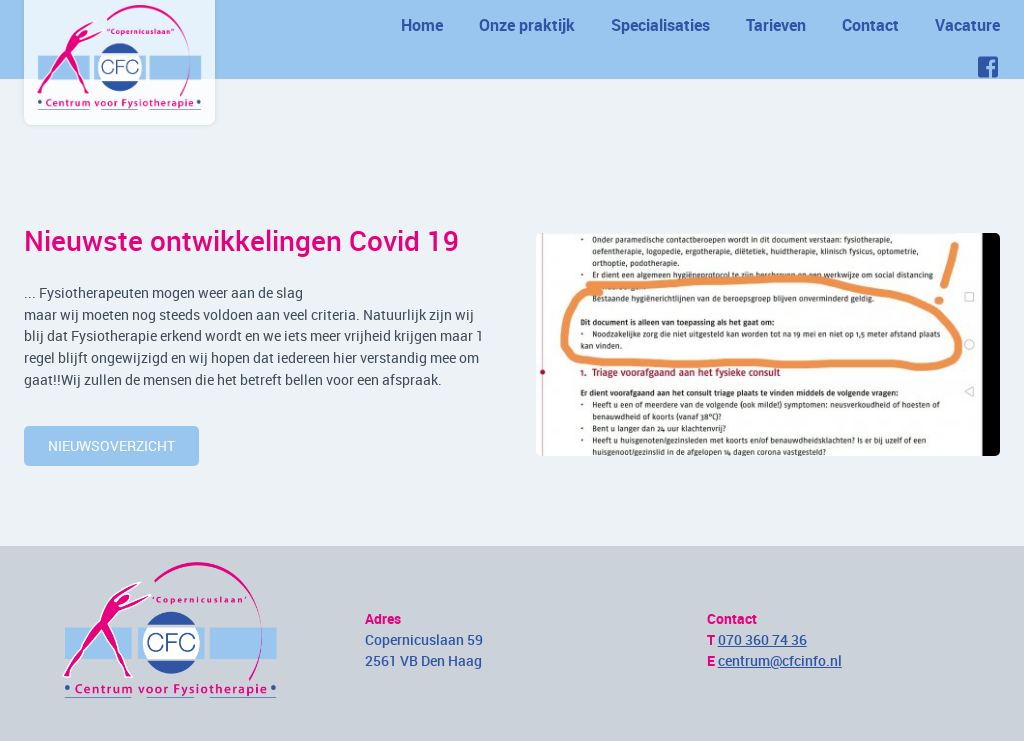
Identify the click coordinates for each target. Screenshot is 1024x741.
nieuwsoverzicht (111, 445)
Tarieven (776, 25)
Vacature (967, 25)
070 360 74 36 (762, 639)
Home (422, 25)
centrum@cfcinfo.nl (780, 660)
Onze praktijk (527, 25)
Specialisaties (660, 25)
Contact (870, 25)
